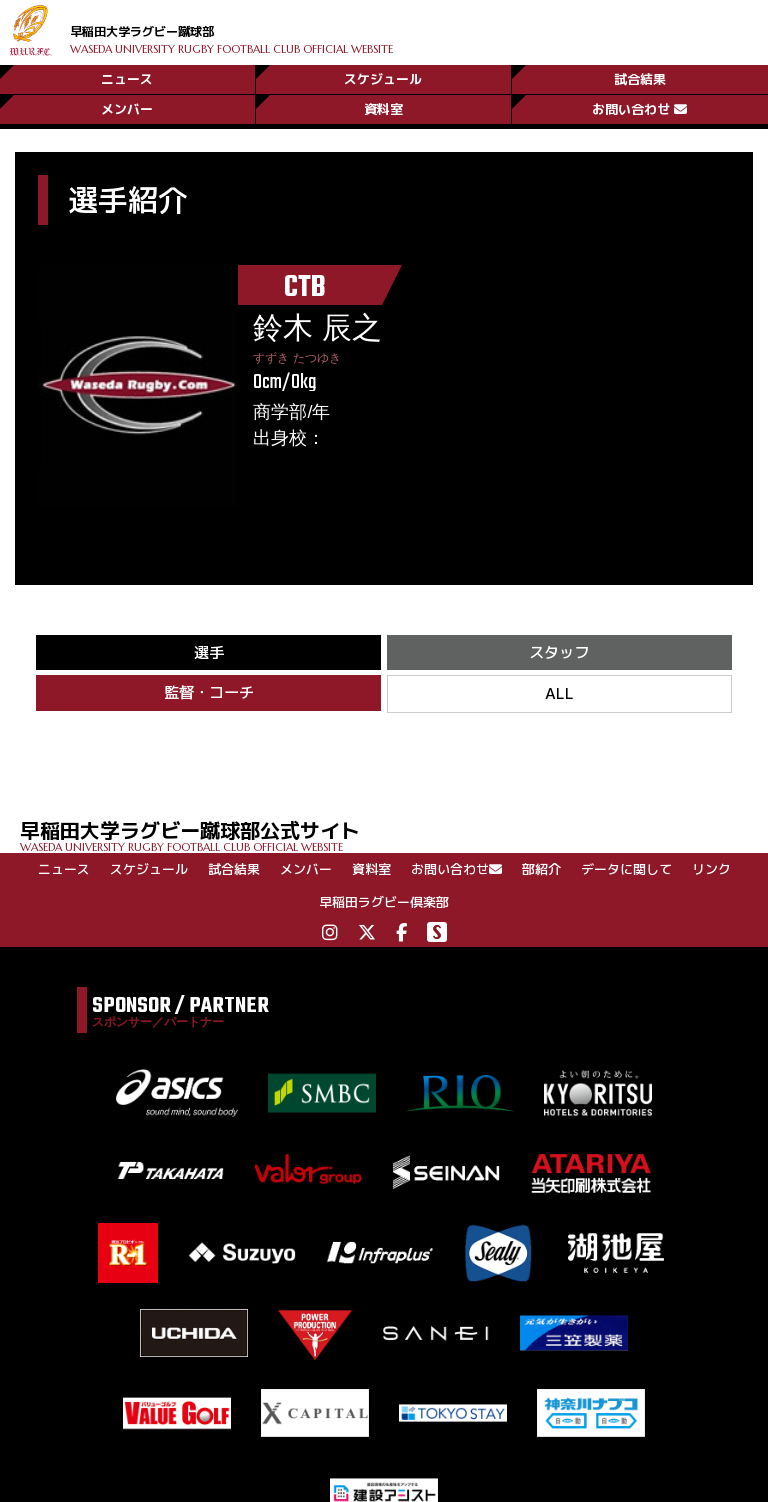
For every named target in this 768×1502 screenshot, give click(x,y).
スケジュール (383, 73)
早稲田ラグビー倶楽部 (384, 907)
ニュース (127, 73)
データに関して (626, 874)
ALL (559, 697)
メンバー (127, 107)
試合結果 (640, 73)
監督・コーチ (209, 696)
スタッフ (559, 653)
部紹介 (541, 874)
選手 (209, 653)
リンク (711, 874)
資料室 (383, 107)
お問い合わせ (639, 107)
